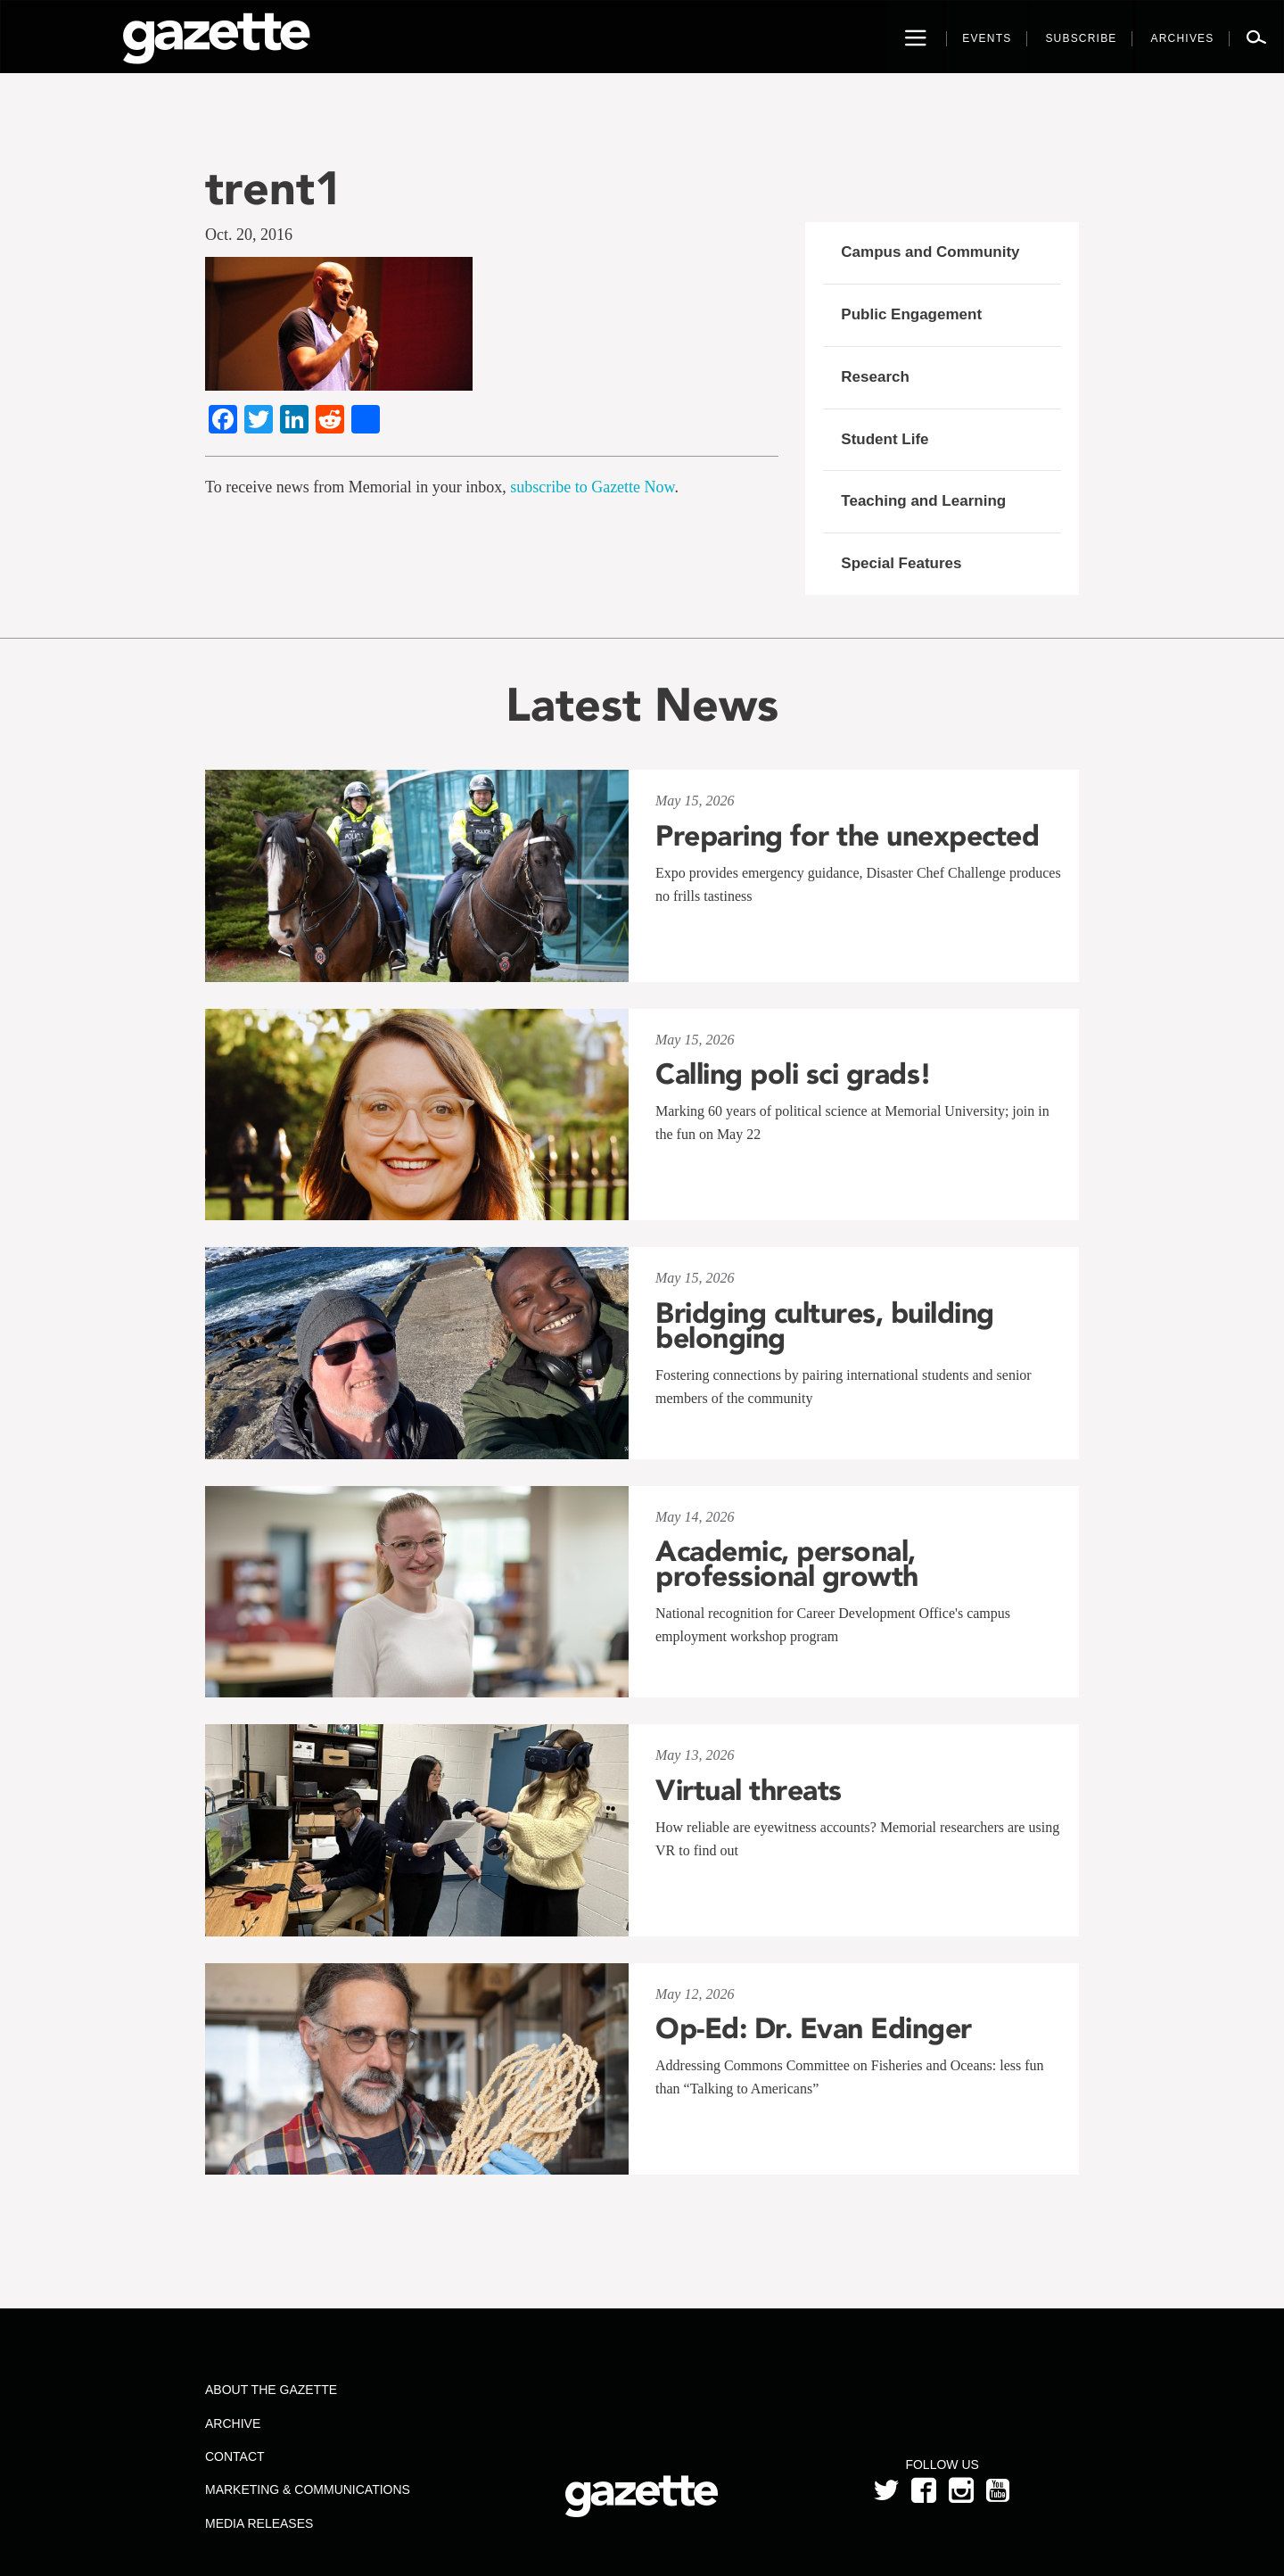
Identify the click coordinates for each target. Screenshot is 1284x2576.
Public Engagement (911, 314)
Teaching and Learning (923, 500)
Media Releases (259, 2523)
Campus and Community (930, 252)
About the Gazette (271, 2389)
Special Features (901, 563)
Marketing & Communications (307, 2489)
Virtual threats (748, 1790)
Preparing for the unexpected (847, 835)
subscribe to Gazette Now (592, 487)
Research (875, 376)
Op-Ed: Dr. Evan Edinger (813, 2028)
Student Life (884, 439)
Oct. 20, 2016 (248, 235)
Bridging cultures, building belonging (824, 1325)
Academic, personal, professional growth (786, 1564)
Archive (232, 2423)
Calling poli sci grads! (793, 1073)
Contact (235, 2456)
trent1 (273, 187)
